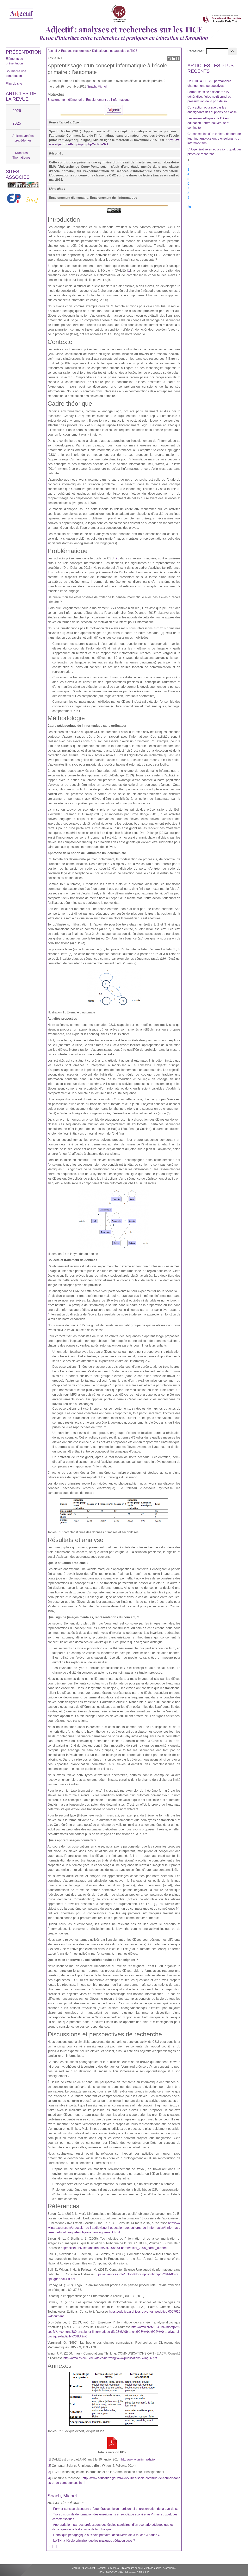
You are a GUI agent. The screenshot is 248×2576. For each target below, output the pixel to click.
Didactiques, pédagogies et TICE (115, 50)
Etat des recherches (75, 50)
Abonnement (88, 2568)
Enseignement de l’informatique (108, 99)
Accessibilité (169, 2568)
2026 (16, 111)
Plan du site (14, 83)
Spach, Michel (97, 86)
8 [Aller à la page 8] (188, 192)
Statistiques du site (132, 2568)
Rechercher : (196, 51)
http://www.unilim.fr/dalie (138, 2459)
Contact (101, 2568)
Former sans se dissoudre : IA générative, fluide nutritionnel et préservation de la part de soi (116, 2508)
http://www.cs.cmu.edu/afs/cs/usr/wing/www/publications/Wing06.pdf (110, 2358)
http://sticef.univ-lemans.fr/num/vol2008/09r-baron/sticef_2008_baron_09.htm (114, 2248)
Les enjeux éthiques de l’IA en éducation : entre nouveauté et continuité (208, 123)
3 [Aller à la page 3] (188, 169)
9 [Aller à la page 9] (188, 197)
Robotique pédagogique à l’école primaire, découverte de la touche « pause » (106, 2535)
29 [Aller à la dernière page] (189, 206)
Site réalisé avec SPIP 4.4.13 (134, 2572)
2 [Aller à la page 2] (188, 165)
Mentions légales (152, 2568)
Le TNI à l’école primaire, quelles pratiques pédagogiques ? (94, 2540)
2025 (16, 123)
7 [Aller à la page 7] (188, 188)
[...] (54, 2546)
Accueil (52, 50)
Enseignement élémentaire (65, 99)
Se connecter (113, 2568)
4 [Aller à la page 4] (188, 174)
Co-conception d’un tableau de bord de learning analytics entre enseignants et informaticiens (214, 138)
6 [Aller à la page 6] (188, 183)
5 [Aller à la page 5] (188, 179)
